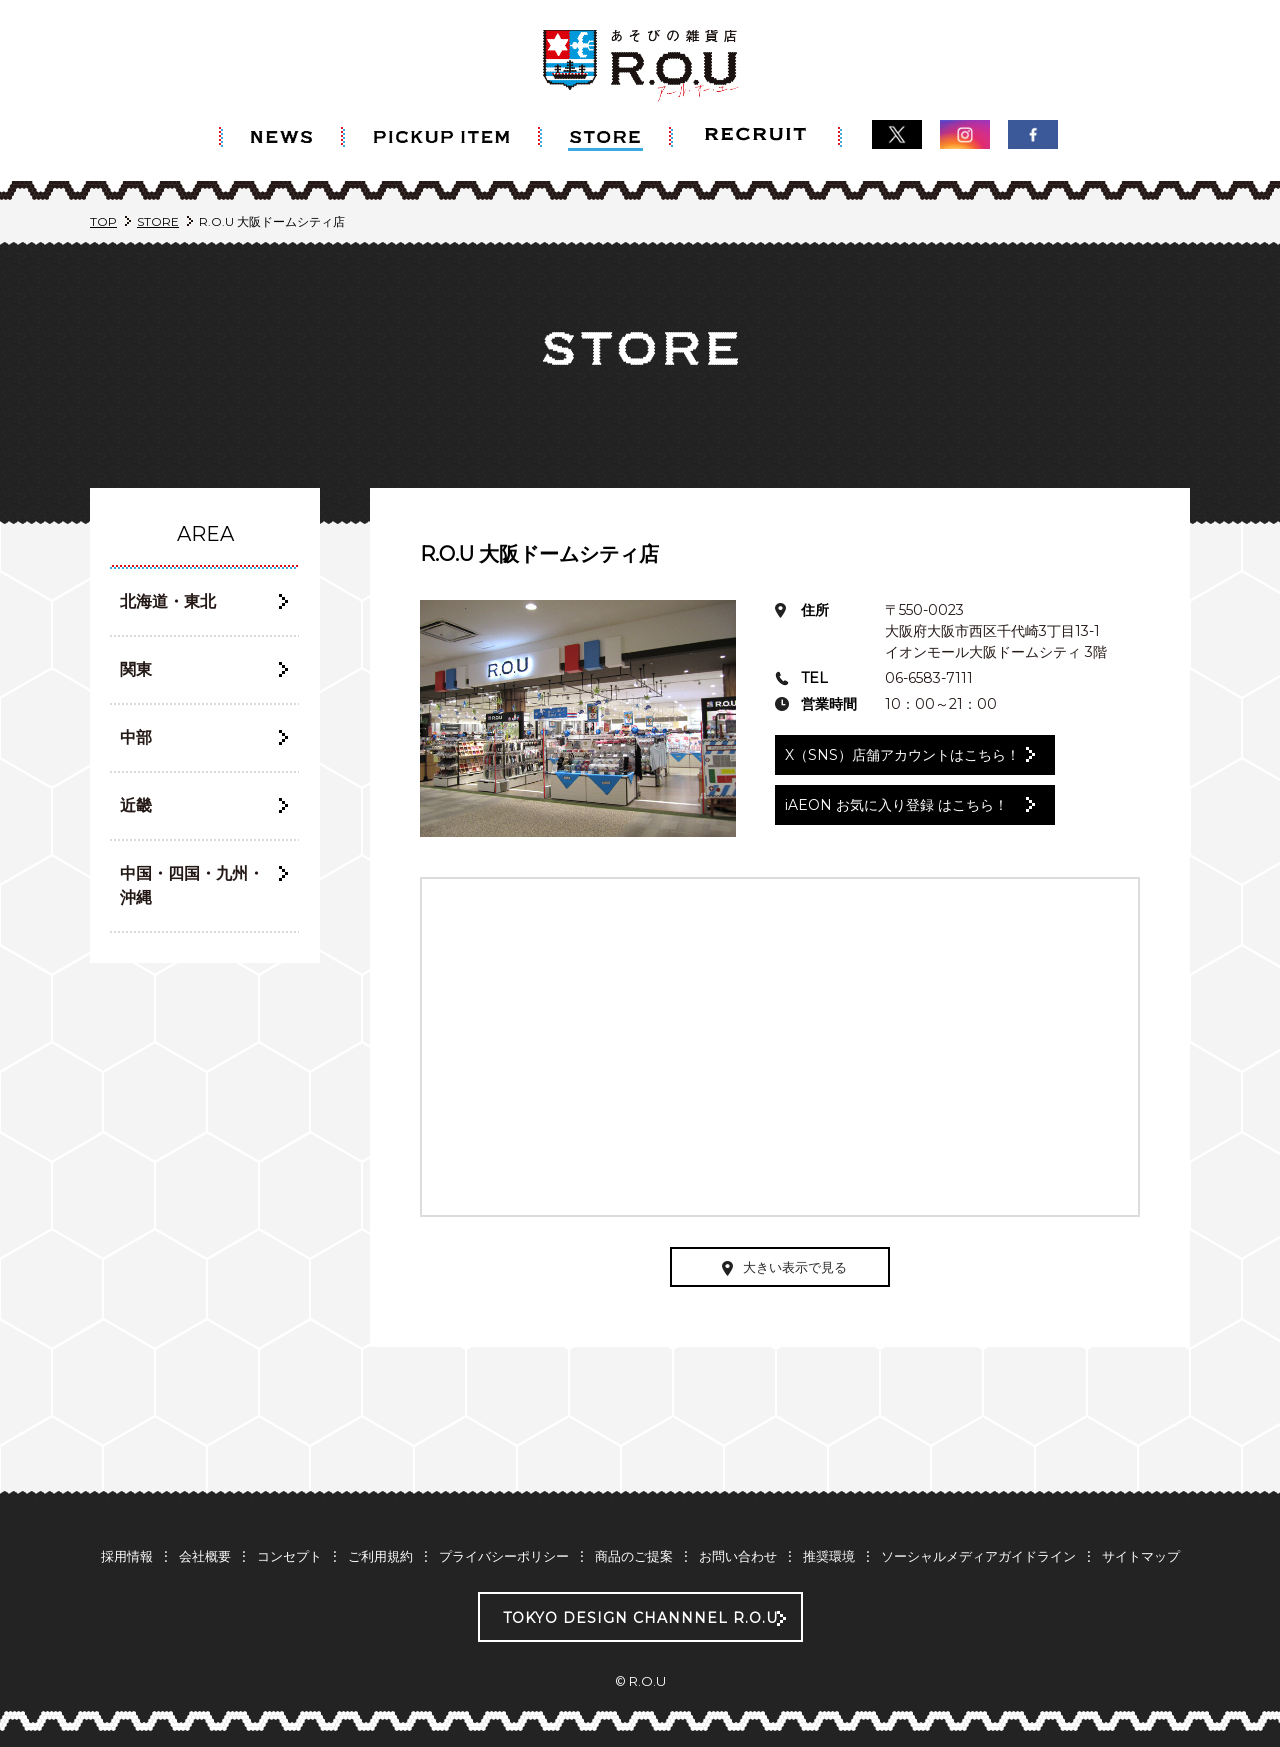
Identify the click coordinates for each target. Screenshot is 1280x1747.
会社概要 (205, 1556)
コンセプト (289, 1556)
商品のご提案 (634, 1556)
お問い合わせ (738, 1556)
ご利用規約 (380, 1556)
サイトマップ (1141, 1556)
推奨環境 (829, 1556)
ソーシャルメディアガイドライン (978, 1556)
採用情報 (127, 1556)
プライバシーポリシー (504, 1556)
